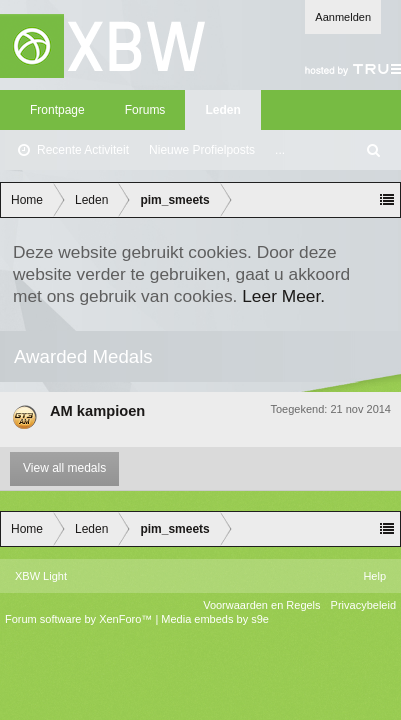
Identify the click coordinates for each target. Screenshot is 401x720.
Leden (222, 110)
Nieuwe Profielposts (202, 150)
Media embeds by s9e (215, 619)
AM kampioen (97, 411)
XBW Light (41, 576)
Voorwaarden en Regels (261, 605)
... (280, 150)
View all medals (64, 468)
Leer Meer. (283, 296)
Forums (145, 110)
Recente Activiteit (83, 150)
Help (374, 576)
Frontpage (57, 110)
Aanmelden (343, 17)
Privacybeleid (363, 605)
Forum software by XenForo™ (80, 619)
